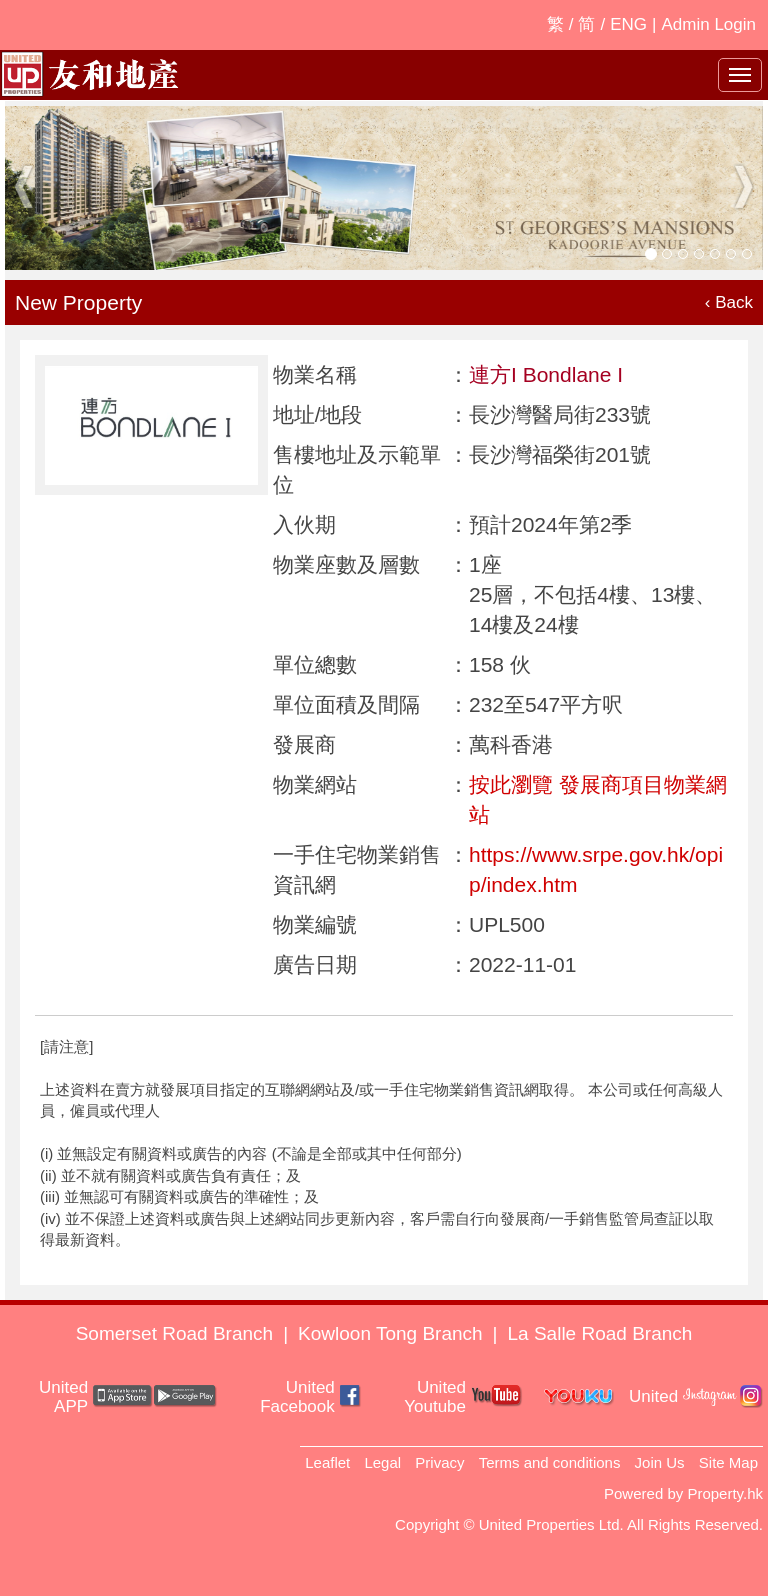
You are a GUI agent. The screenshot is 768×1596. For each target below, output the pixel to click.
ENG (628, 24)
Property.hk (725, 1493)
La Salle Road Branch (600, 1333)
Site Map (728, 1462)
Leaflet (327, 1462)
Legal (382, 1462)
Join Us (660, 1462)
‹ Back (729, 302)
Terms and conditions (550, 1462)
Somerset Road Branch (175, 1333)
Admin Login (708, 24)
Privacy (439, 1462)
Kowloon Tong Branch (390, 1333)
